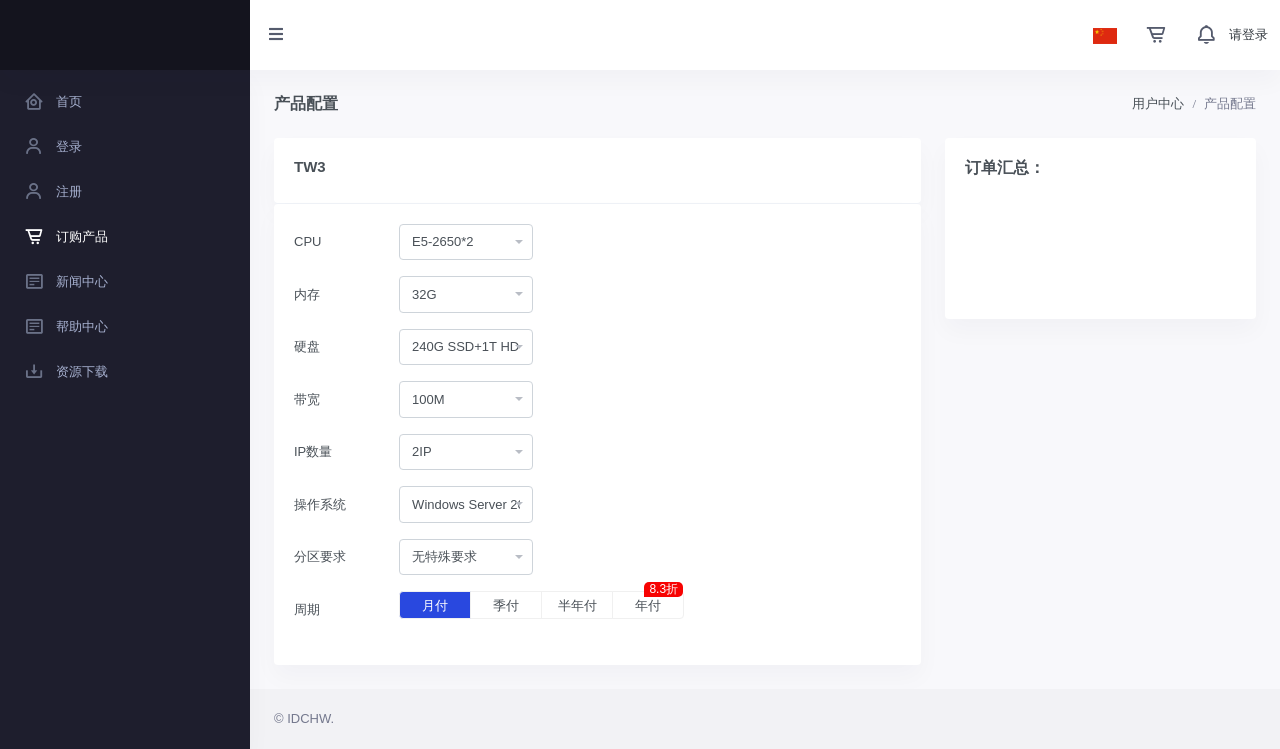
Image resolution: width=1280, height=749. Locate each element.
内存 (307, 294)
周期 (307, 609)
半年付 (577, 605)
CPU (307, 241)
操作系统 (320, 504)
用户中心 (1158, 103)
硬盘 (307, 346)
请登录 (1248, 34)
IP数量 (313, 451)
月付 (435, 605)
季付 (506, 605)
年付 (659, 602)
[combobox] (466, 242)
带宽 (307, 399)
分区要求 (320, 556)
